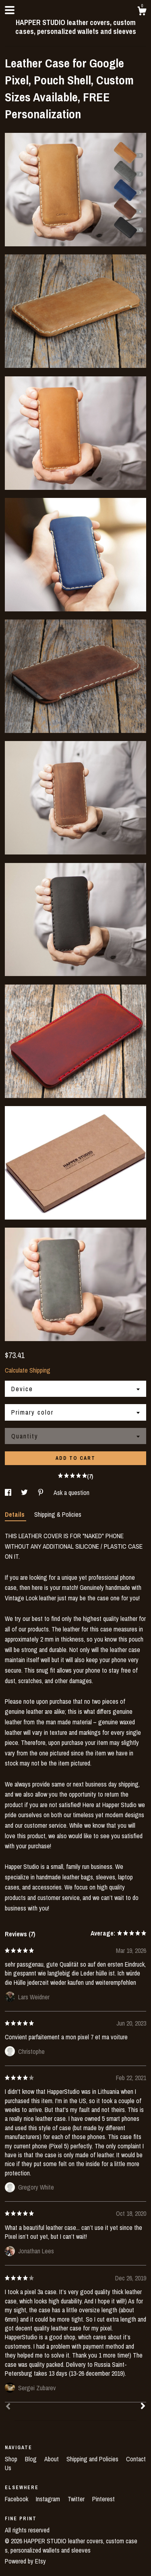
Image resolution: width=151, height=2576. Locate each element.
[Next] (143, 2406)
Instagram (49, 2498)
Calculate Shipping (27, 1370)
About (52, 2458)
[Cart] (141, 12)
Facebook (17, 2498)
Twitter (77, 2498)
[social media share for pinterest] (41, 1492)
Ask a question (71, 1492)
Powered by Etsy (25, 2561)
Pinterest (103, 2498)
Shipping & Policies (57, 1514)
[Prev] (8, 2407)
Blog (31, 2458)
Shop (12, 2458)
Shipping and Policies (93, 2458)
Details (15, 1514)
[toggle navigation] (9, 10)
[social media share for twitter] (25, 1492)
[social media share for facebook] (9, 1492)
